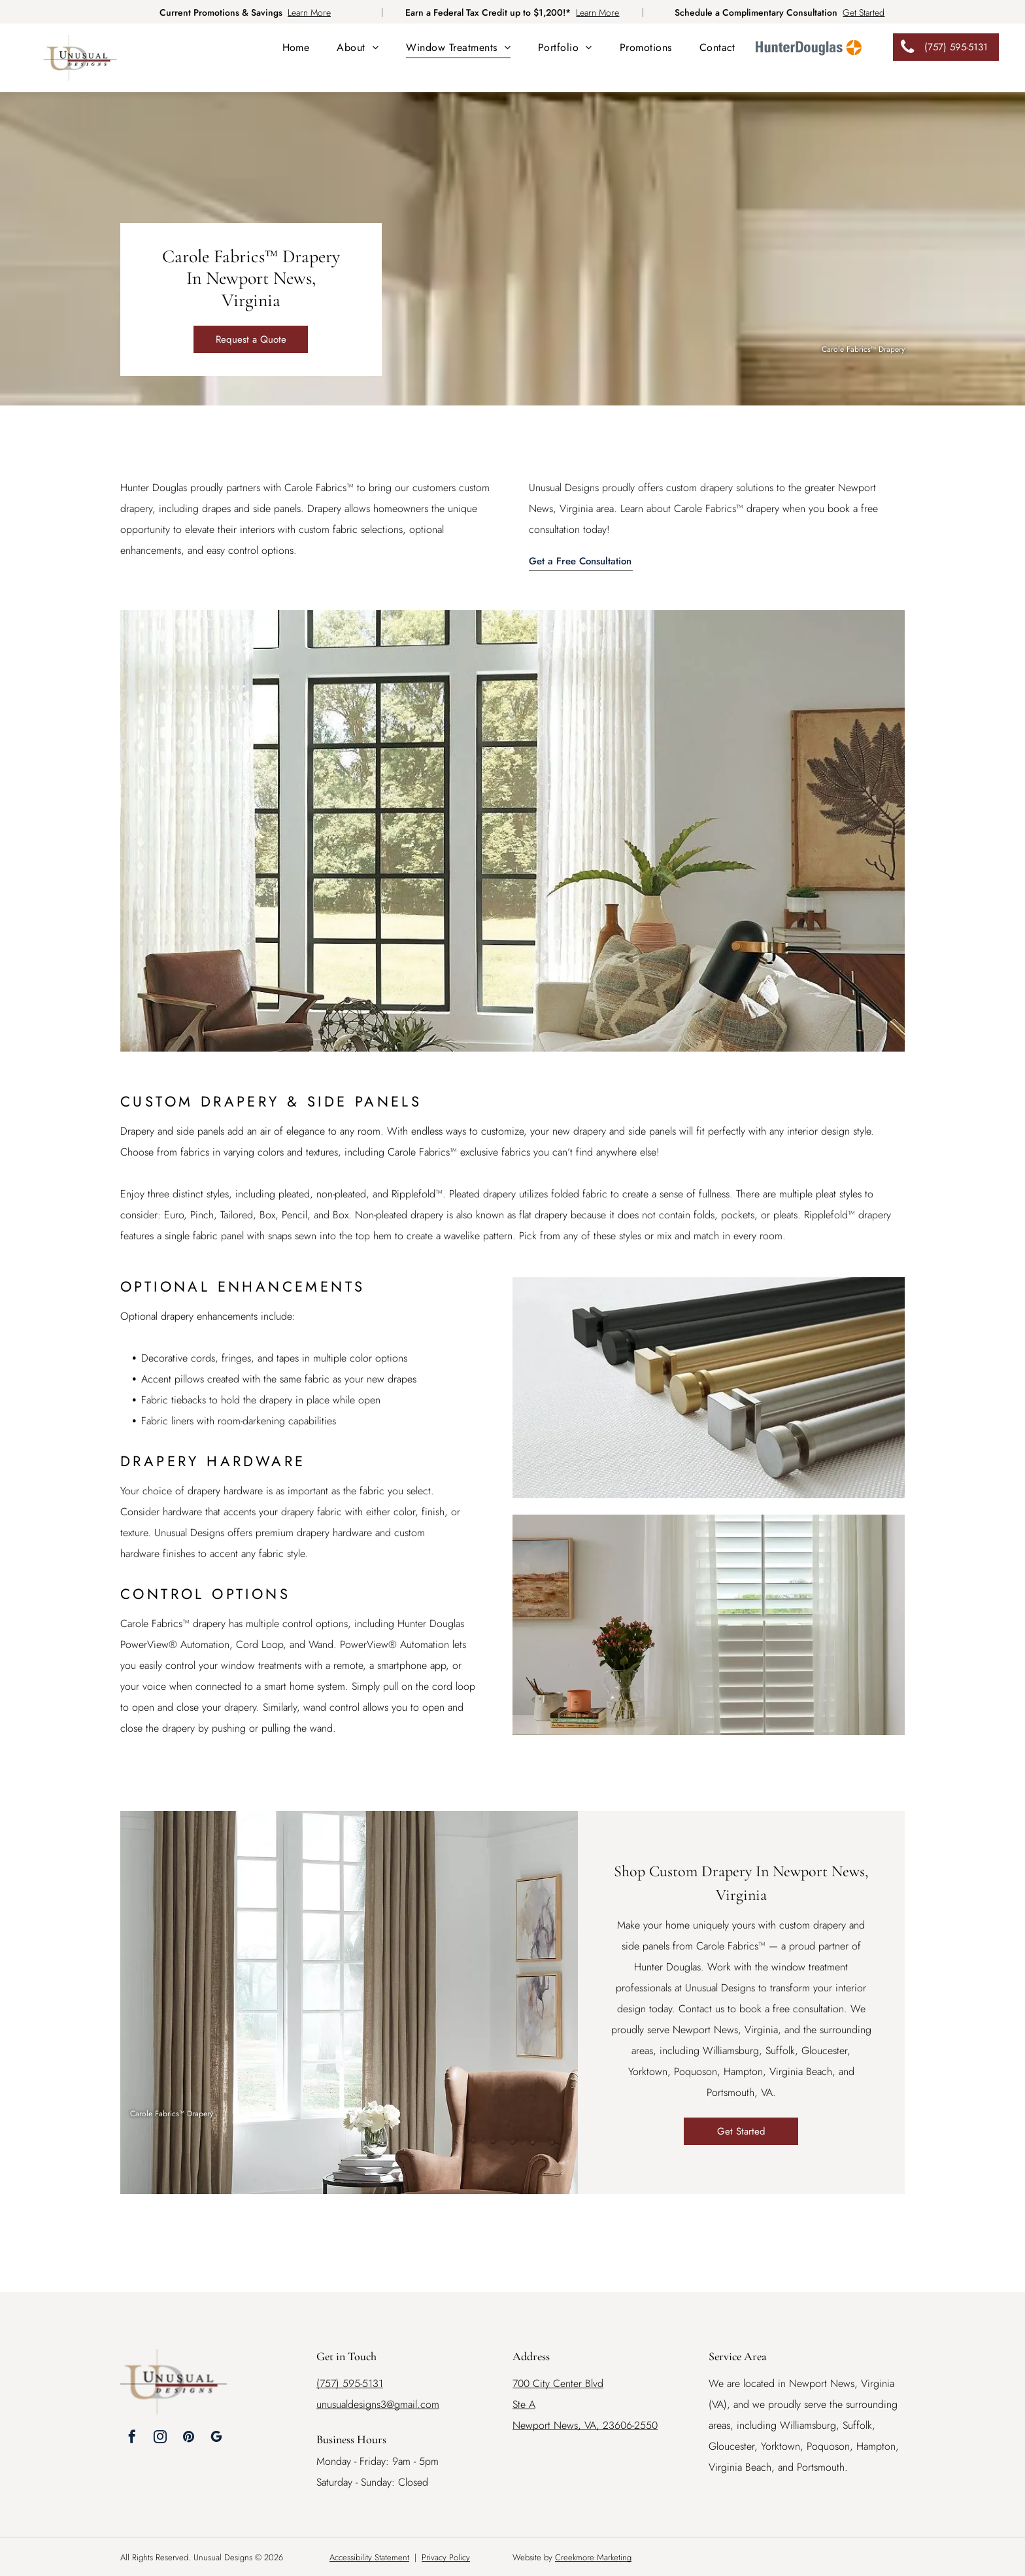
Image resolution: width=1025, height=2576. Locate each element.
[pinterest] (188, 2438)
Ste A (523, 2404)
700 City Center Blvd (557, 2383)
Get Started (863, 12)
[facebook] (132, 2438)
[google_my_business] (216, 2438)
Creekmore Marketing (593, 2557)
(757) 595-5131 (349, 2383)
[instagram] (160, 2438)
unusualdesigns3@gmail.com (377, 2404)
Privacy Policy (446, 2557)
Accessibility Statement (369, 2557)
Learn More (309, 12)
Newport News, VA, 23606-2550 (585, 2425)
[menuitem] (296, 47)
